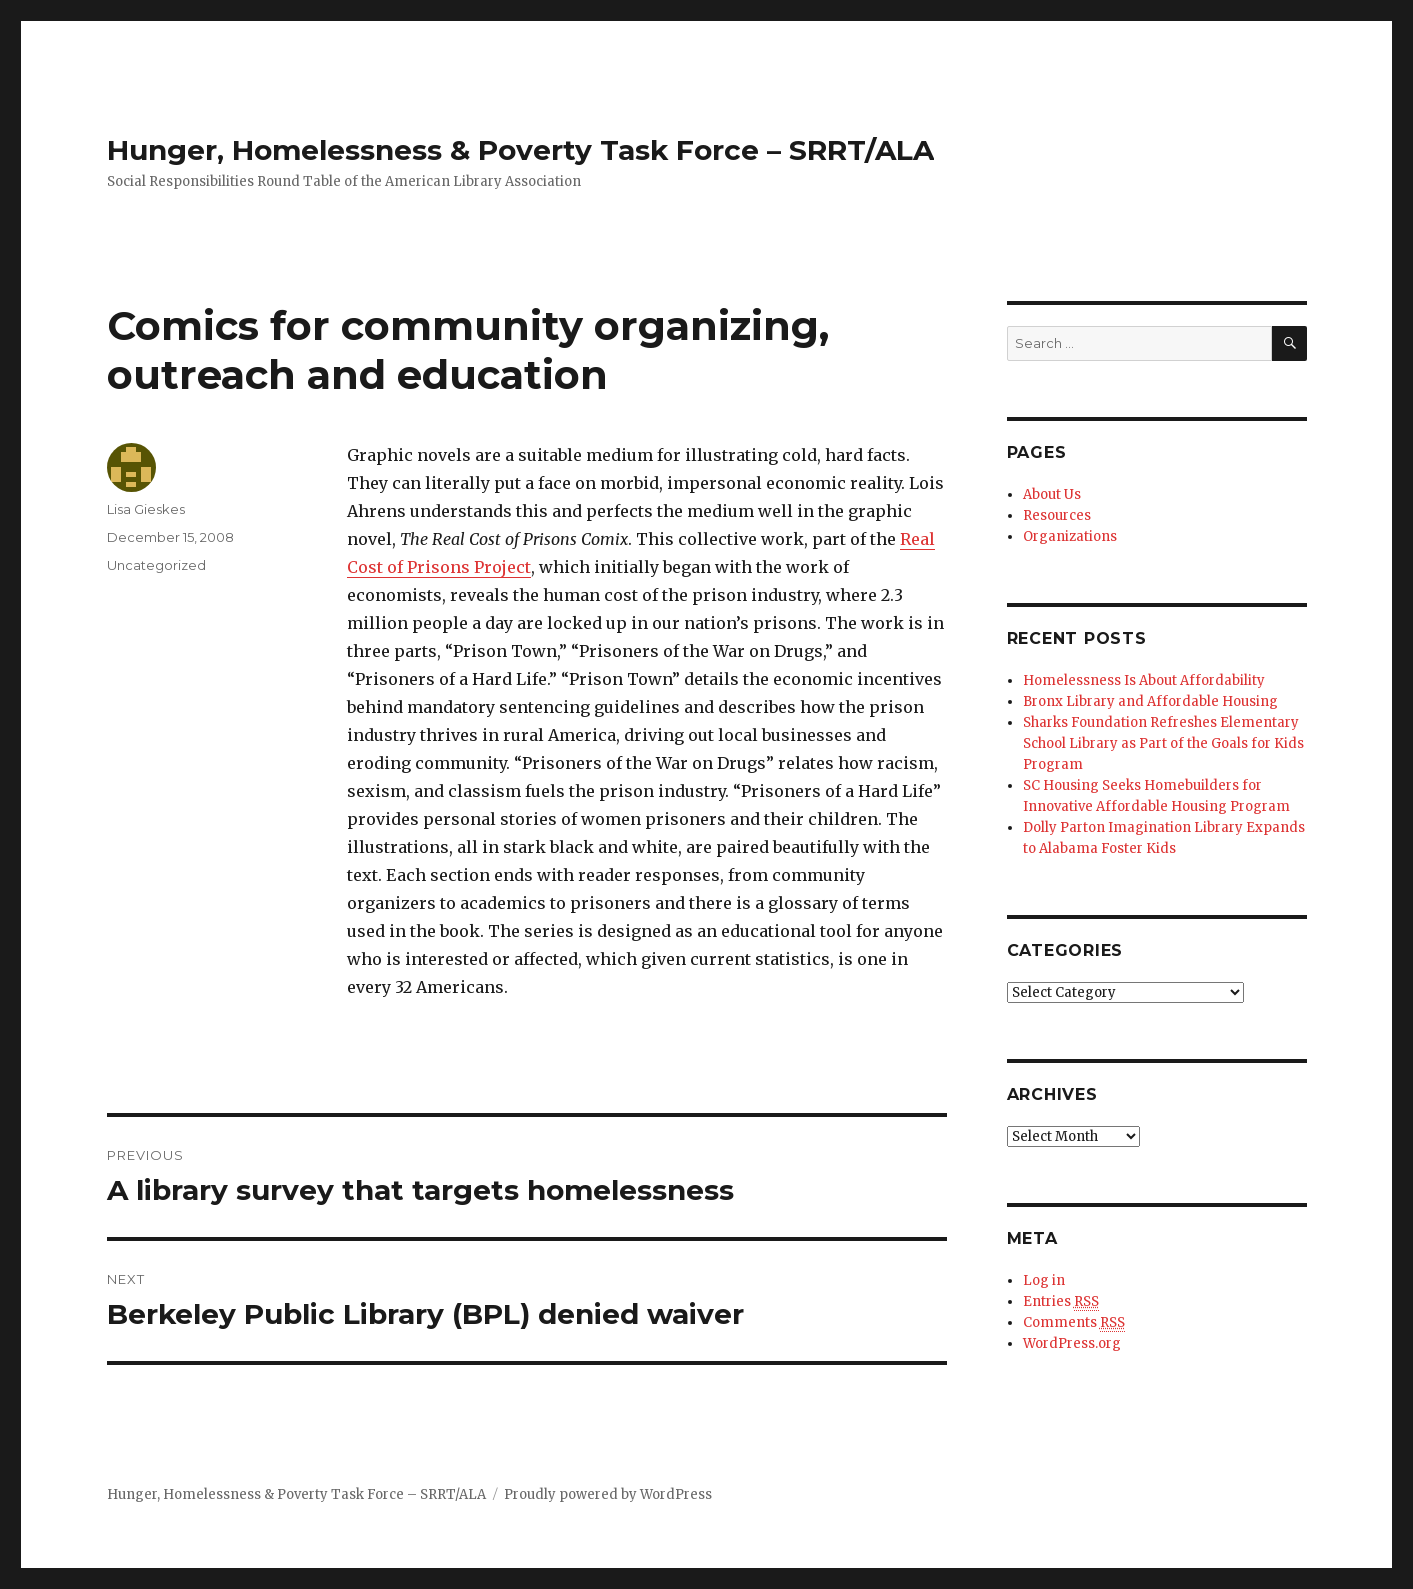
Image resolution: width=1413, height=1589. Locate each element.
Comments (1074, 1323)
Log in (1044, 1280)
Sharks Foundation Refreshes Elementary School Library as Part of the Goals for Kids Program (1163, 743)
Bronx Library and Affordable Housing (1150, 701)
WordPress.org (1072, 1343)
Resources (1057, 515)
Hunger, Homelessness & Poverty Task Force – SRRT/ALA (520, 150)
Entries (1061, 1302)
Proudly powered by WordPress (608, 1494)
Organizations (1070, 536)
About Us (1052, 494)
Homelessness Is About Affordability (1144, 680)
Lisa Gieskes (146, 509)
